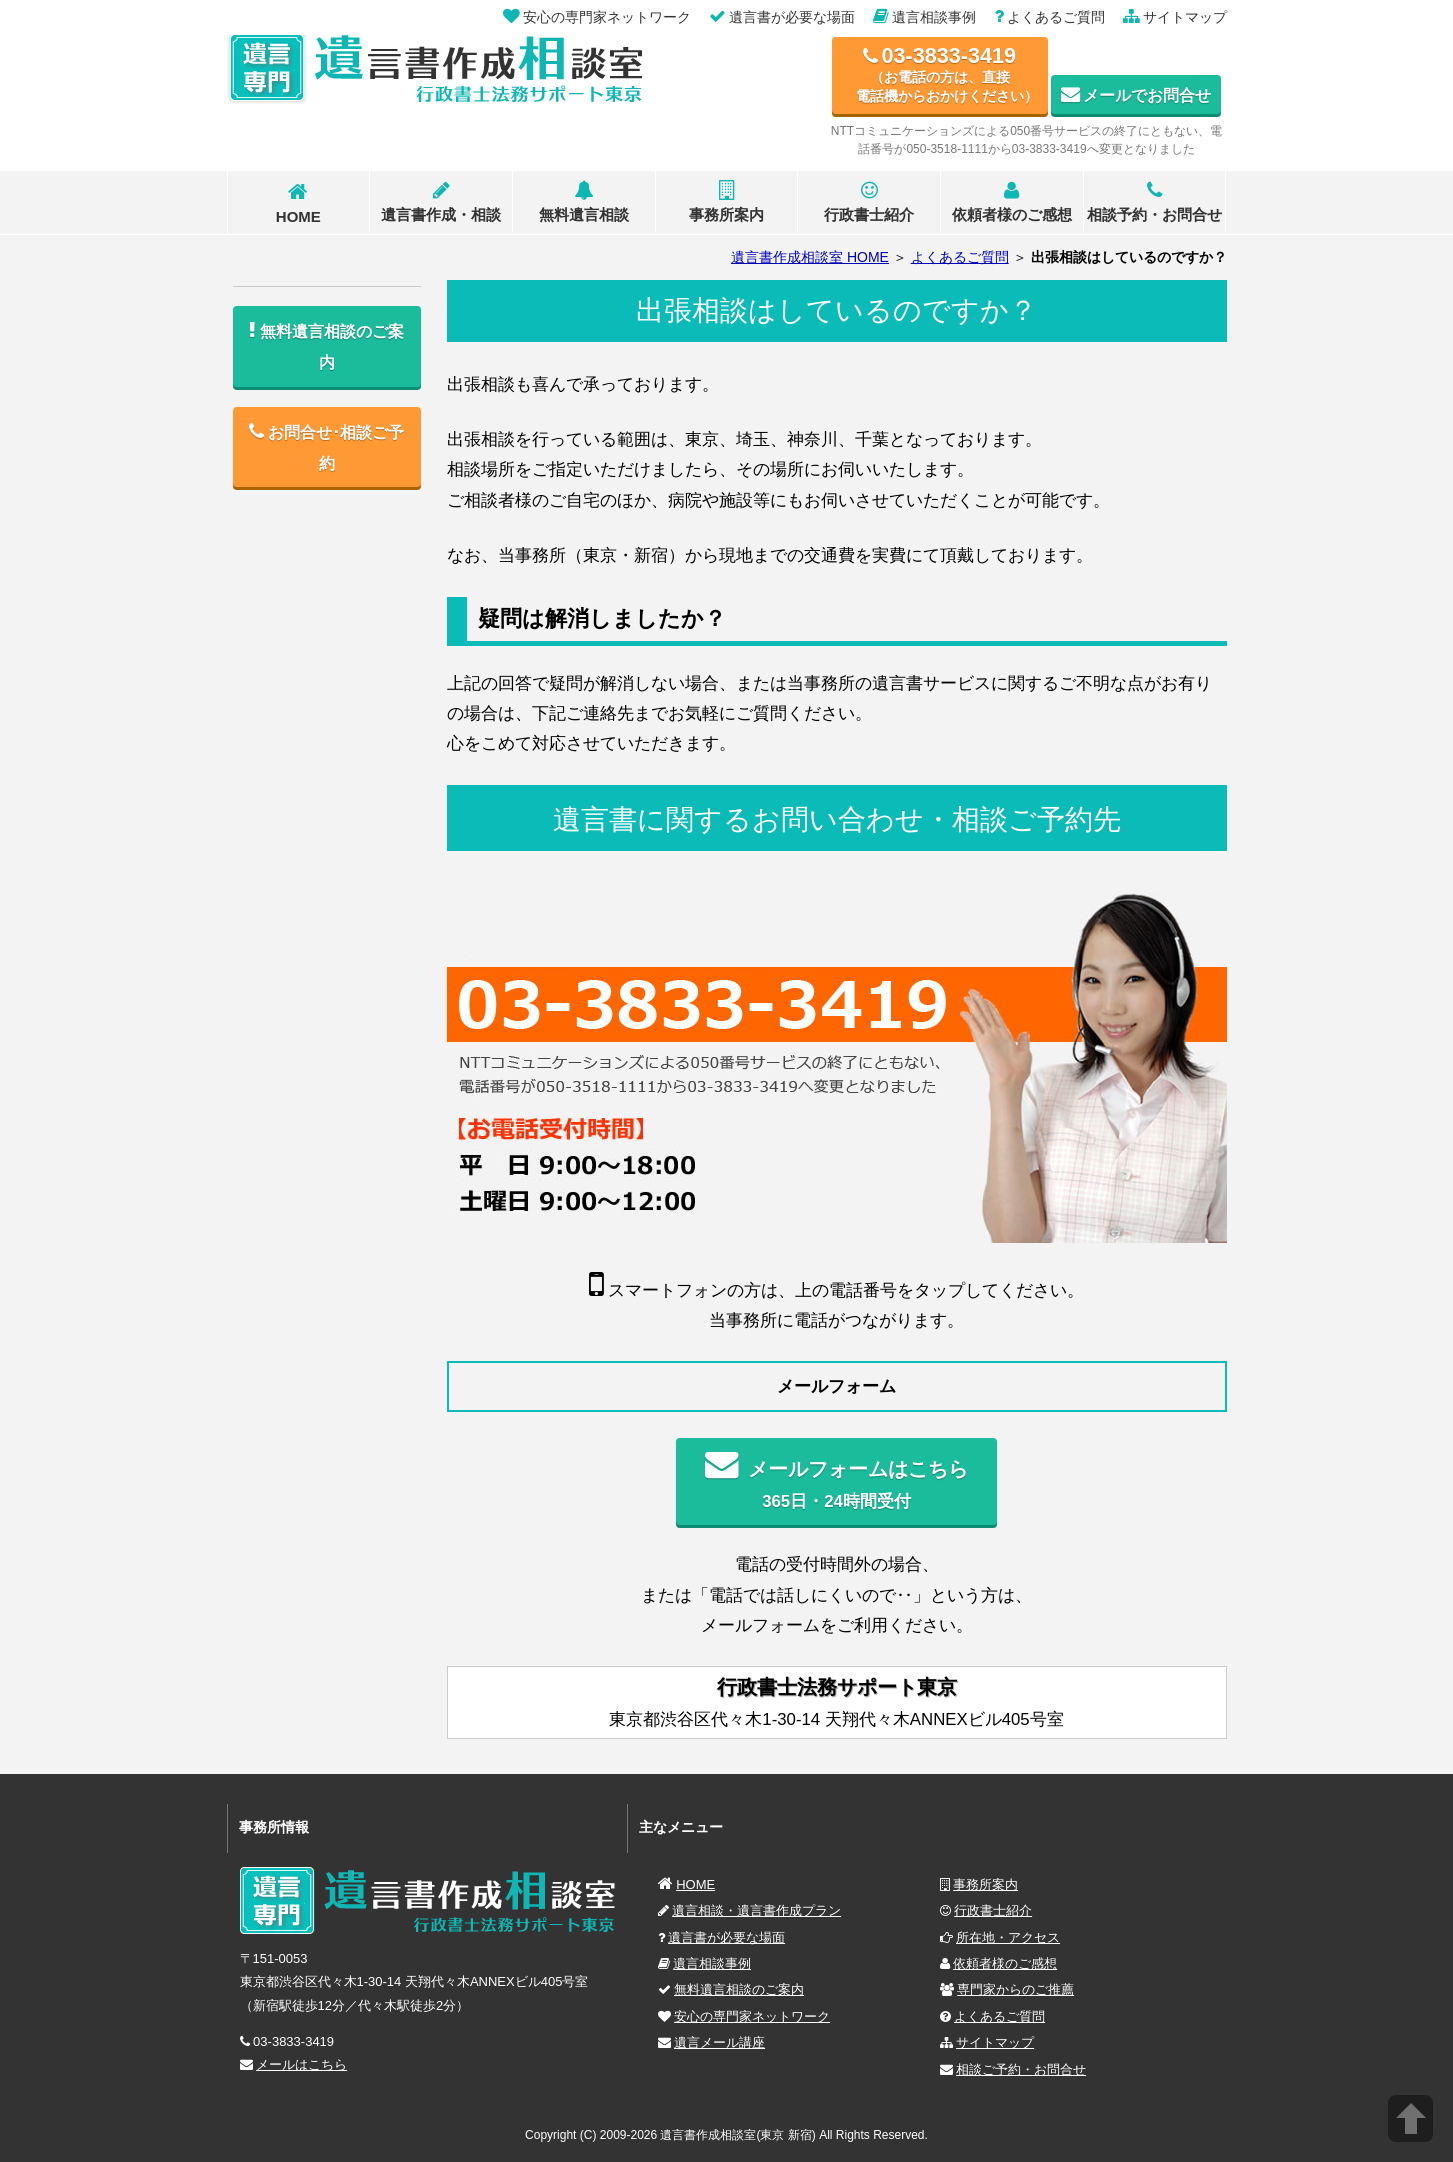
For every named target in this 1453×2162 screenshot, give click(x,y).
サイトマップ (995, 2042)
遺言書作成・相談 (441, 202)
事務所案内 (726, 202)
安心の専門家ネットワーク (752, 2016)
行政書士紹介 (869, 202)
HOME (298, 203)
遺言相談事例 (712, 1963)
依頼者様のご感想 (1012, 202)
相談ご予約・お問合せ (1021, 2069)
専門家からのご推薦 (1015, 1989)
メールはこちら (301, 2064)
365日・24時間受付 (836, 1479)
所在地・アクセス (1008, 1937)
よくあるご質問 (999, 2016)
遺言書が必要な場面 (726, 1937)
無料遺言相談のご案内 (739, 1989)
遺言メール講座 (719, 2042)
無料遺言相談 (584, 202)
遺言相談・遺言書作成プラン (756, 1910)
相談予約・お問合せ (1154, 202)
